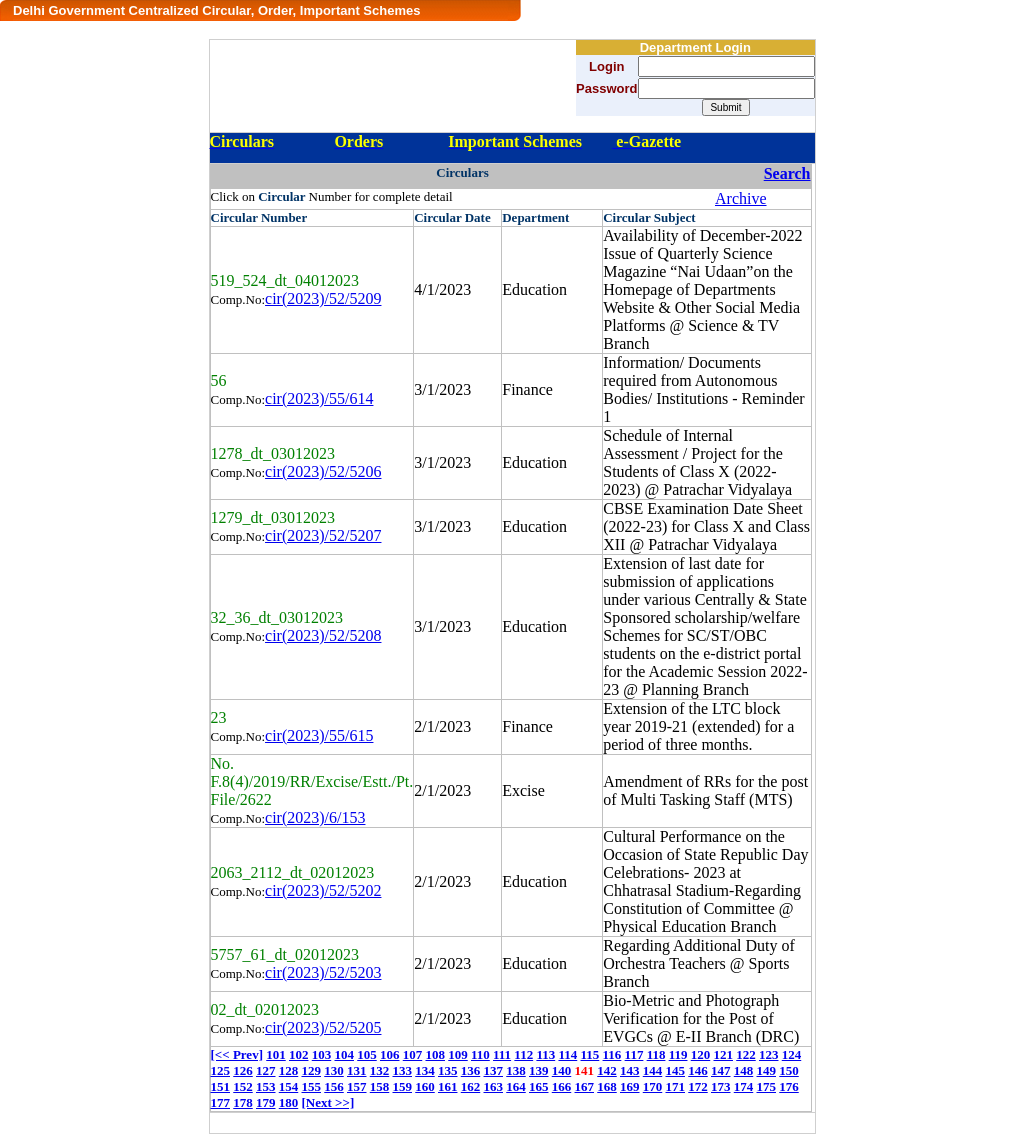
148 (744, 1070)
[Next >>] (328, 1102)
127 (266, 1070)
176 (789, 1086)
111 (502, 1054)
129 (312, 1070)
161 (448, 1086)
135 (448, 1070)
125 (221, 1070)
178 (243, 1102)
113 (545, 1054)
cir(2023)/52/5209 (323, 298)
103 (322, 1054)
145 (676, 1070)
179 (266, 1102)
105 (367, 1054)
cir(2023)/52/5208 (323, 635)
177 (221, 1102)
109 (458, 1054)
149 (767, 1070)
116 (612, 1054)
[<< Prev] (237, 1054)
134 (425, 1070)
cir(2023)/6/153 (315, 817)
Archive (741, 198)
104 (344, 1054)
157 (357, 1086)
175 (767, 1086)
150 (789, 1070)
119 (678, 1054)
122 (746, 1054)
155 (312, 1086)
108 (435, 1054)
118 (656, 1054)
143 (630, 1070)
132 (380, 1070)
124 (792, 1054)
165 (539, 1086)
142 (607, 1070)
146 (698, 1070)
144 (653, 1070)
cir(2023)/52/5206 (323, 471)
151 (221, 1086)
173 (721, 1086)
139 (539, 1070)
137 (494, 1070)
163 (494, 1086)
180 (289, 1102)
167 (585, 1086)
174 (744, 1086)
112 (523, 1054)
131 (357, 1070)
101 (276, 1054)
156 (334, 1086)
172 (698, 1086)
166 (562, 1086)
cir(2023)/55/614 (319, 398)
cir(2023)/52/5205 (323, 1027)
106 (390, 1054)
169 (630, 1086)
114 (567, 1054)
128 (289, 1070)
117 (634, 1054)
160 (425, 1086)
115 (590, 1054)
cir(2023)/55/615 (319, 735)
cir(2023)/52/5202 (323, 890)
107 (413, 1054)
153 (266, 1086)
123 (769, 1054)
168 (607, 1086)
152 (243, 1086)
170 (653, 1086)
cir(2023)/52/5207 (323, 535)
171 (676, 1086)
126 (243, 1070)
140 (562, 1070)
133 (403, 1070)
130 (334, 1070)
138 (516, 1070)
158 (380, 1086)
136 (471, 1070)
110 (480, 1054)
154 (289, 1086)
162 (471, 1086)
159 (403, 1086)
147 (721, 1070)
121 (723, 1054)
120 (701, 1054)
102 (299, 1054)
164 (516, 1086)
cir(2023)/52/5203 (323, 972)
